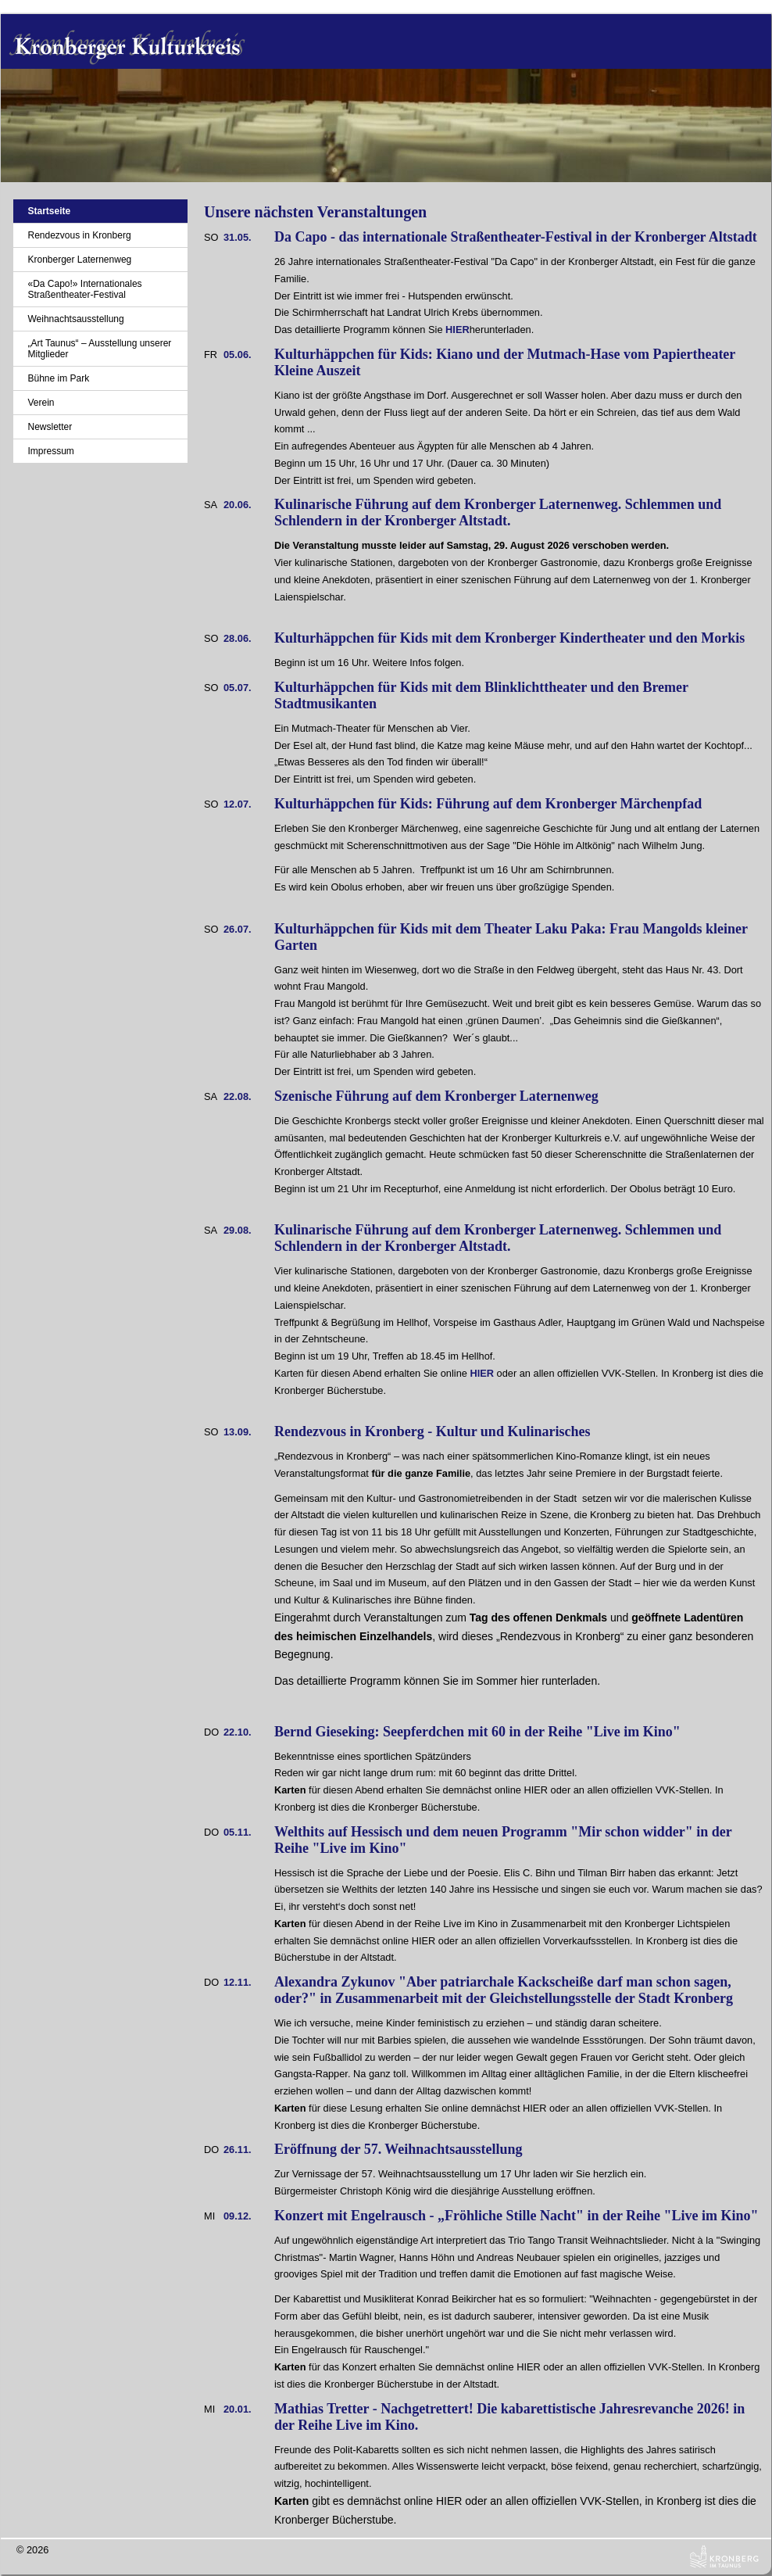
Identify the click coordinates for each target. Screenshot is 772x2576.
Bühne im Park (58, 378)
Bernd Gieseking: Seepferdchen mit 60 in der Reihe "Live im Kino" (477, 1731)
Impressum (50, 451)
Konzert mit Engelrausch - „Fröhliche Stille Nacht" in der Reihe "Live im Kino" (516, 2215)
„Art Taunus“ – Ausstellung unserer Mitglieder (99, 349)
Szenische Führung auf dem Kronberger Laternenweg (436, 1096)
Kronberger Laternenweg (79, 259)
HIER (457, 329)
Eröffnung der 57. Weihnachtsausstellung (398, 2149)
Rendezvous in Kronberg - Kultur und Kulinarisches (432, 1431)
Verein (40, 402)
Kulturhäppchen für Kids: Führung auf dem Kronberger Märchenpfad (488, 803)
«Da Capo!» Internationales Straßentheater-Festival (84, 289)
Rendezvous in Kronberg (78, 235)
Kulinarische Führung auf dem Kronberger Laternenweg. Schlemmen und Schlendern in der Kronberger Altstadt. (497, 512)
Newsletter (49, 426)
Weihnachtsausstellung (75, 318)
